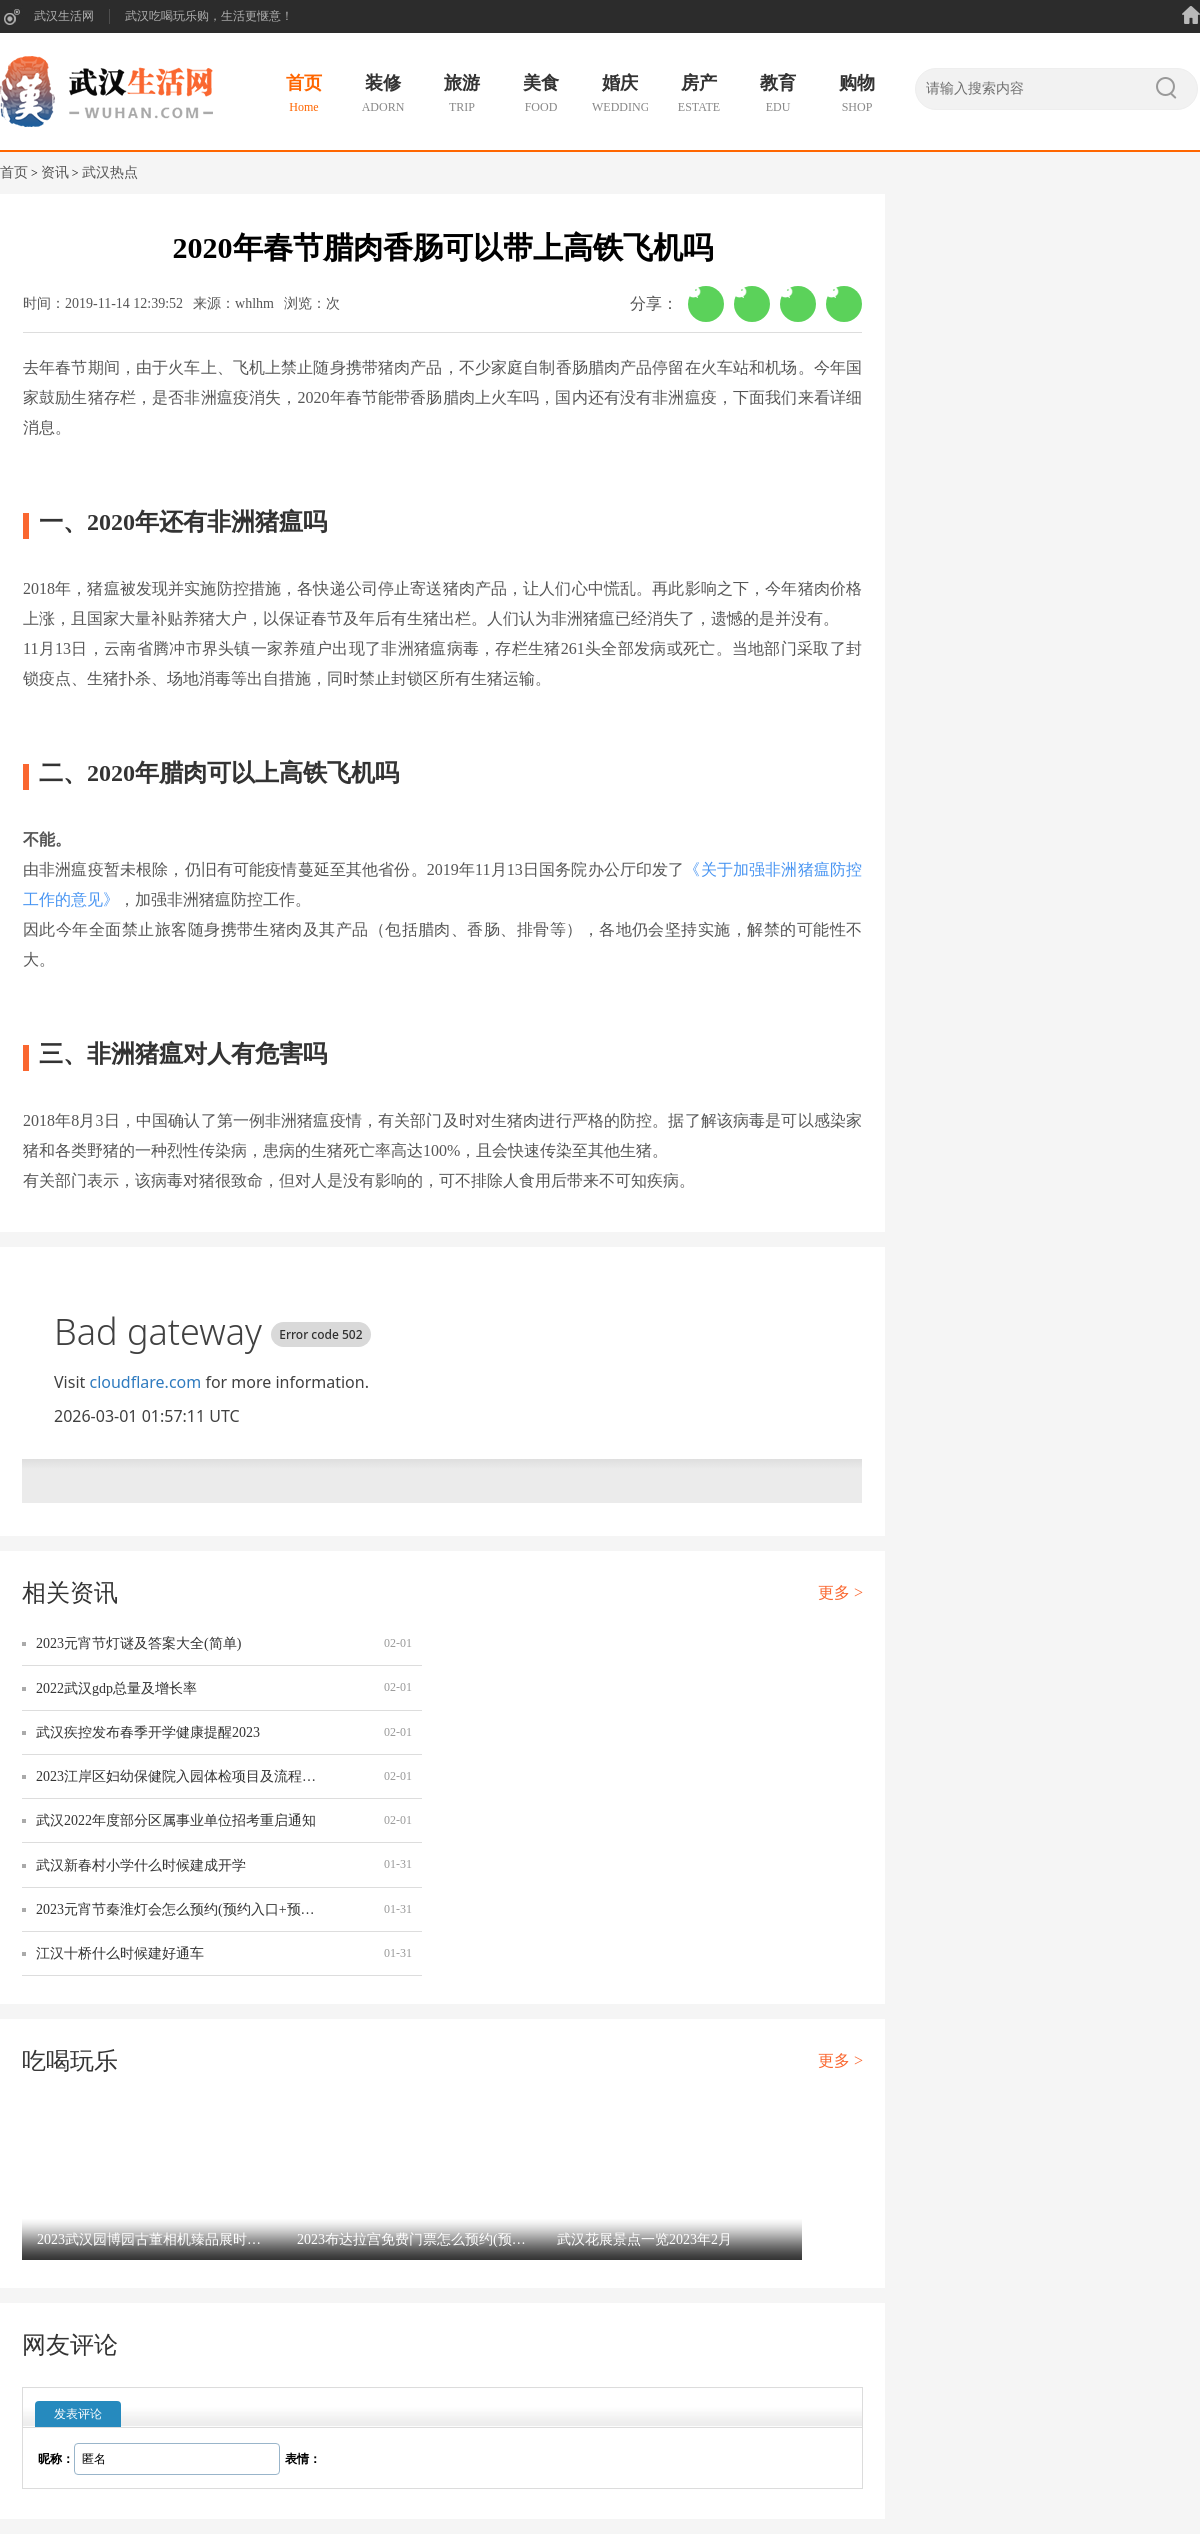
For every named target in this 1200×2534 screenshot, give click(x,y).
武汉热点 (110, 172)
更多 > (840, 1592)
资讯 (55, 172)
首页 (14, 172)
